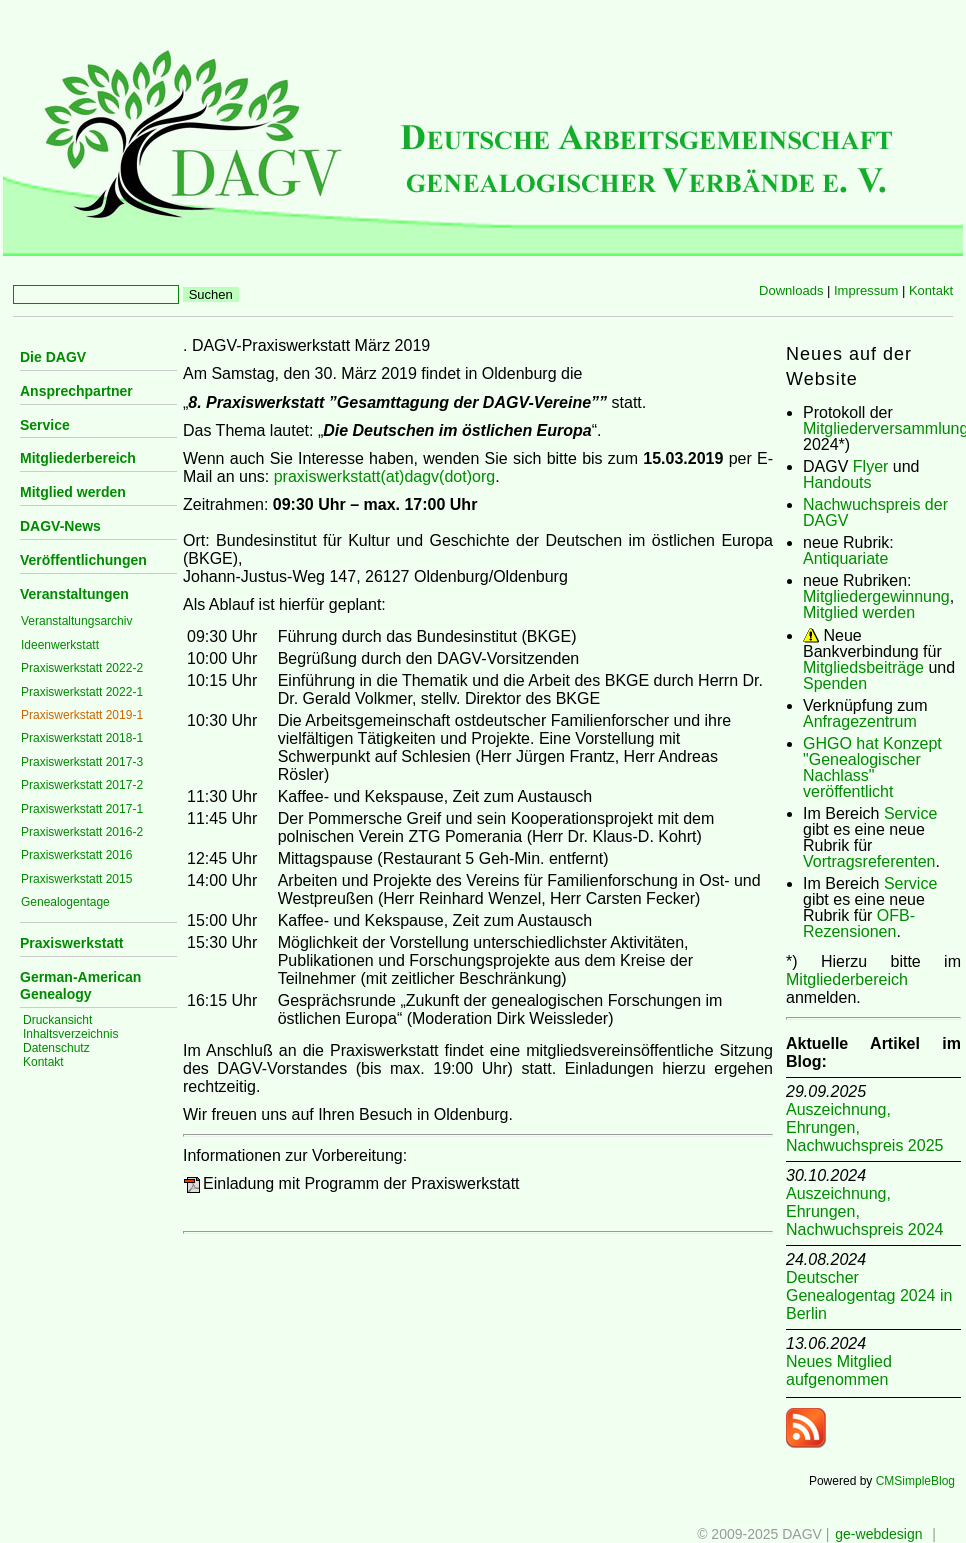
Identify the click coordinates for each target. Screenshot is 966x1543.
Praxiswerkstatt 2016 (76, 855)
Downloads (791, 290)
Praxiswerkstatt (72, 943)
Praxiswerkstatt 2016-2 (82, 832)
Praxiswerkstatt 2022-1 (82, 692)
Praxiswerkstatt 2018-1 (82, 738)
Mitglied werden (73, 492)
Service (45, 425)
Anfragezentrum (860, 721)
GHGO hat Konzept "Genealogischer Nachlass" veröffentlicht (872, 767)
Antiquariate (845, 558)
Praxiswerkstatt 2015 (76, 879)
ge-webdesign (878, 1534)
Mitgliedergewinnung (876, 596)
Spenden (835, 683)
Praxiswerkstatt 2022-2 (82, 668)
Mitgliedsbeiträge (863, 667)
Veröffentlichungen (83, 560)
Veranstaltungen (74, 594)
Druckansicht (57, 1020)
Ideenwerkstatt (60, 645)
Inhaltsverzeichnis (70, 1034)
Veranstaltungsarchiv (76, 621)
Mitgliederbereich (78, 458)
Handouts (837, 482)
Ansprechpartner (76, 391)
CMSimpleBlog (915, 1481)
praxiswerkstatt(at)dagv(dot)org (384, 476)
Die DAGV (53, 357)
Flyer (871, 466)
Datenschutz (56, 1048)
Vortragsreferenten (869, 861)
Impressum (866, 290)
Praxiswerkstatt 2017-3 (82, 762)
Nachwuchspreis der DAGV (875, 512)
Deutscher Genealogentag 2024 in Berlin (869, 1295)
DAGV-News (60, 526)
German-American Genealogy (80, 985)
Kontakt (931, 290)
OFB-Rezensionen (859, 923)
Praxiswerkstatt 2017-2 (82, 785)
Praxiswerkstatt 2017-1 (82, 809)
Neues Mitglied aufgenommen (839, 1370)
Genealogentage (65, 902)
